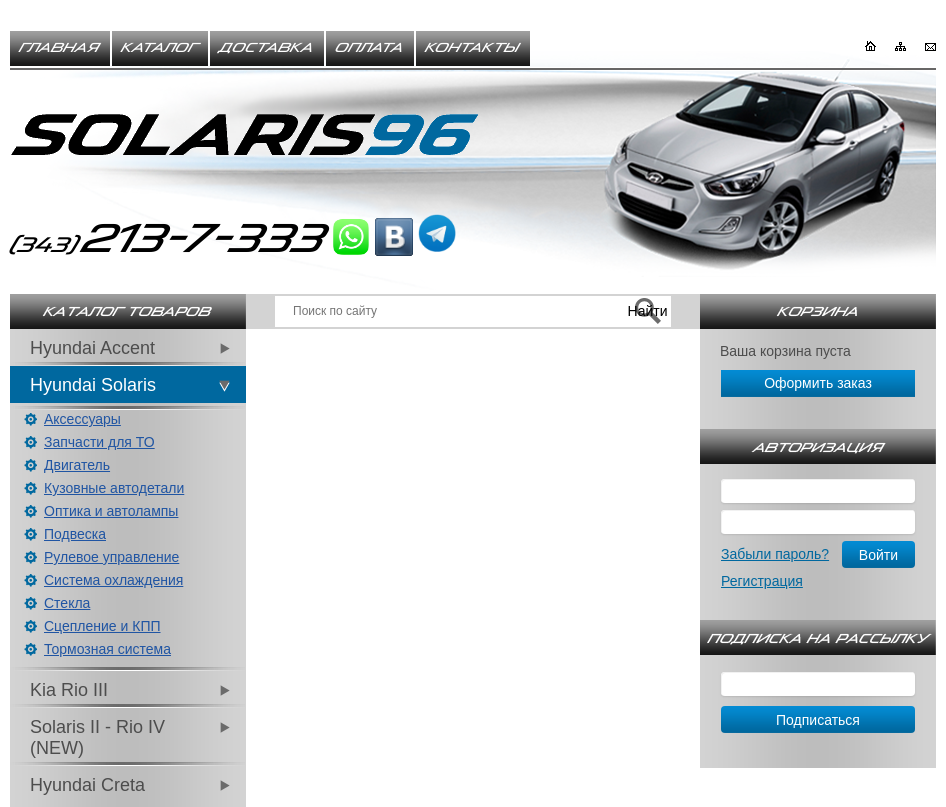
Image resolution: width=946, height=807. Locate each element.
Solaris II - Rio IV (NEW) (97, 737)
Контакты (473, 48)
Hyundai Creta (87, 785)
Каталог (160, 48)
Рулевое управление (111, 557)
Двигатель (77, 465)
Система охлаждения (113, 580)
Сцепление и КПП (102, 626)
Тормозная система (107, 649)
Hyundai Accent (92, 348)
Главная (60, 48)
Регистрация (762, 581)
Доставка (267, 48)
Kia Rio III (69, 690)
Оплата (370, 48)
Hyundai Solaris (93, 385)
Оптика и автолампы (111, 511)
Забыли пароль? (775, 554)
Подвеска (75, 534)
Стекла (67, 603)
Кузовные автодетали (114, 488)
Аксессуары (82, 419)
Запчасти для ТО (99, 442)
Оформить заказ (818, 383)
